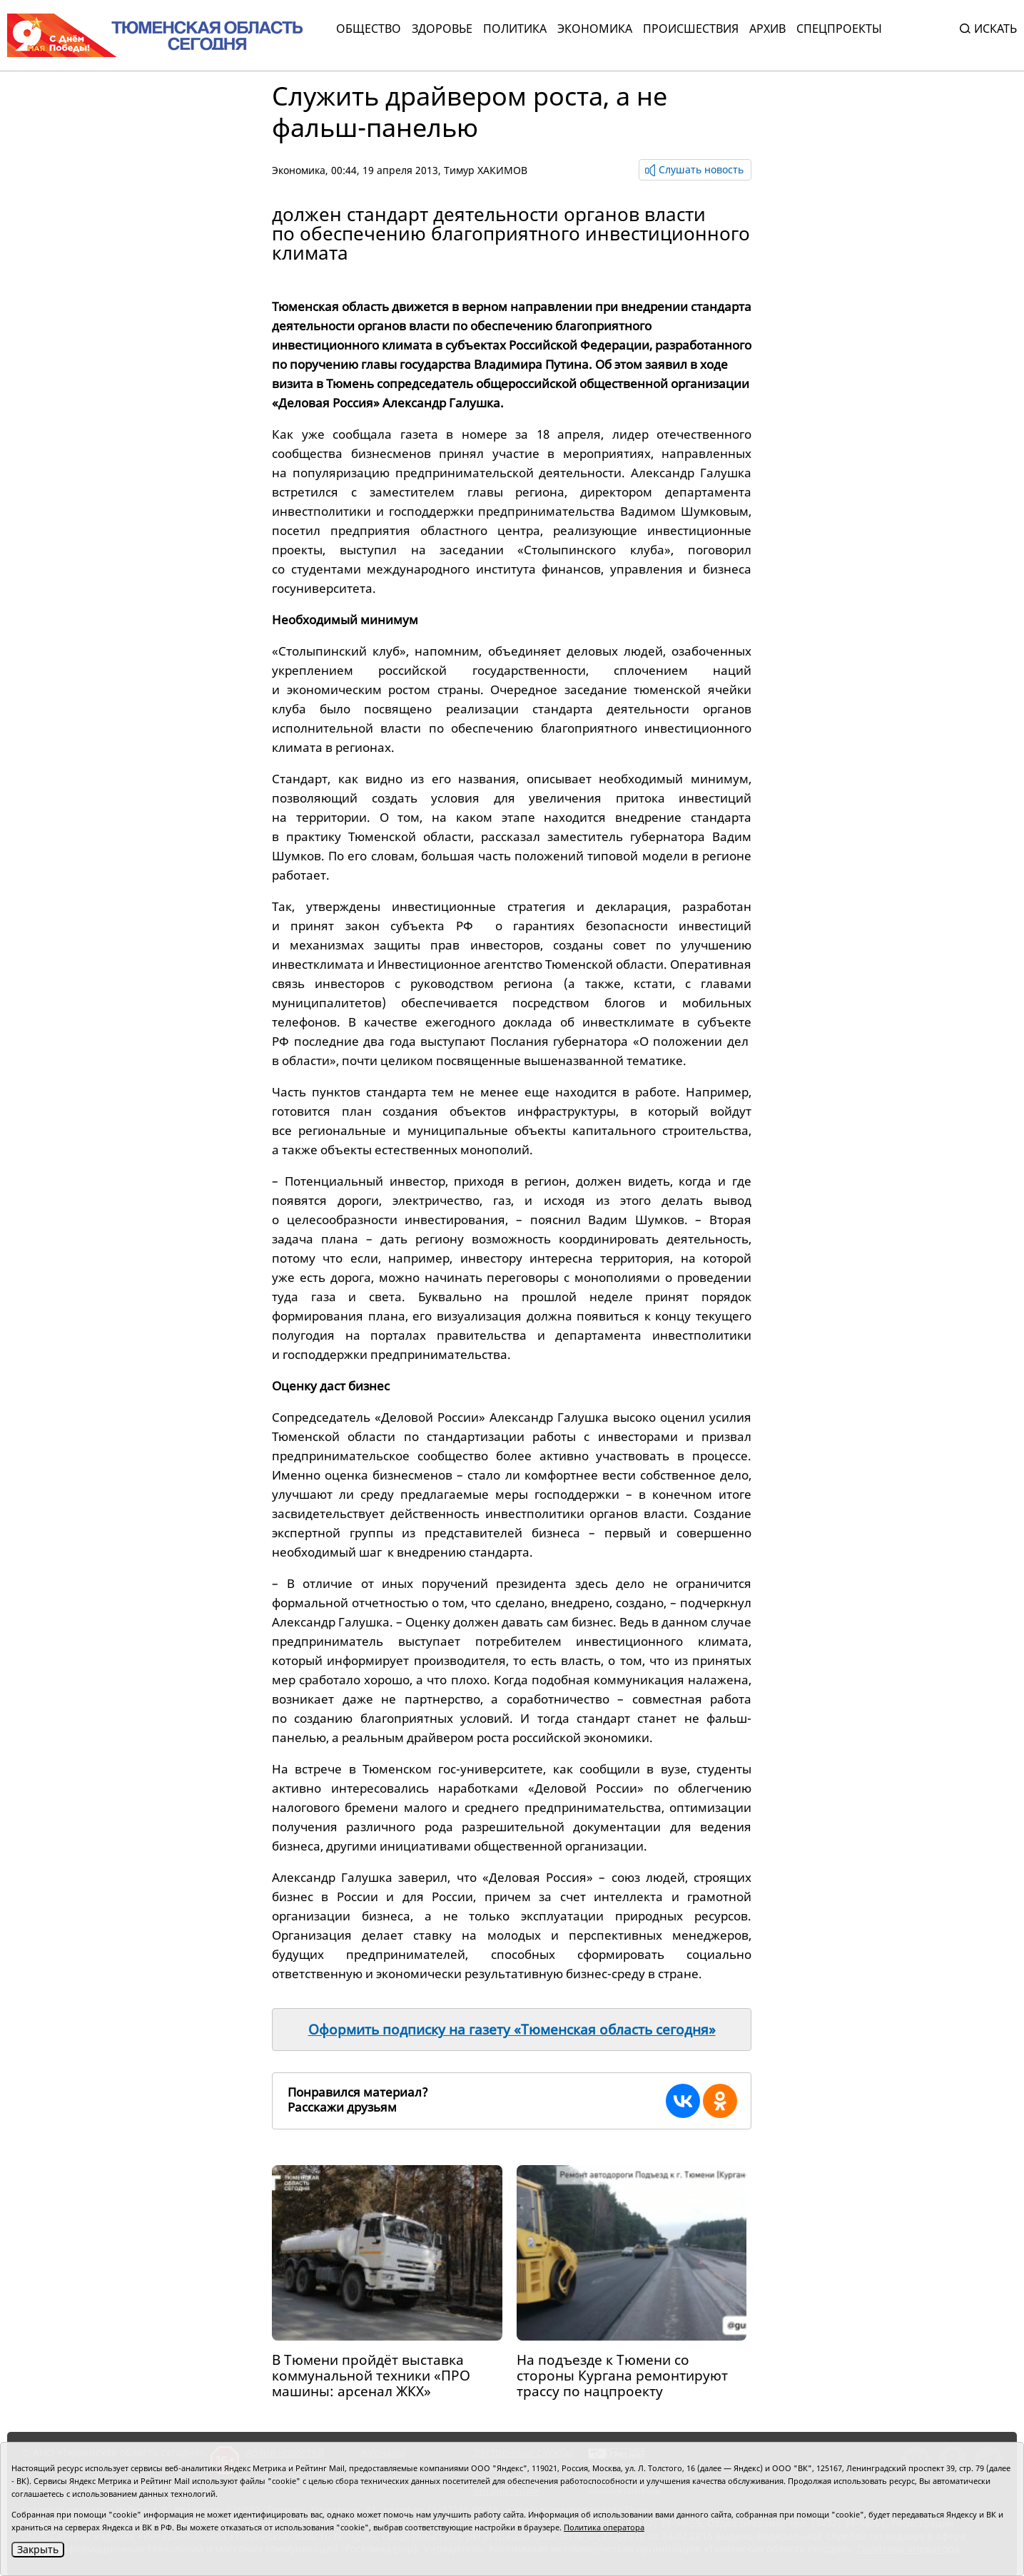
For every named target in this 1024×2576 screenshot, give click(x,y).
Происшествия (691, 28)
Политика (515, 28)
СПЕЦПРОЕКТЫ (839, 28)
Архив (767, 28)
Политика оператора (604, 2527)
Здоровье (442, 28)
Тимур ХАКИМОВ (485, 170)
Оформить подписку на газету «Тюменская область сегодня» (512, 2029)
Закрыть (38, 2549)
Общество (368, 28)
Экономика (594, 28)
